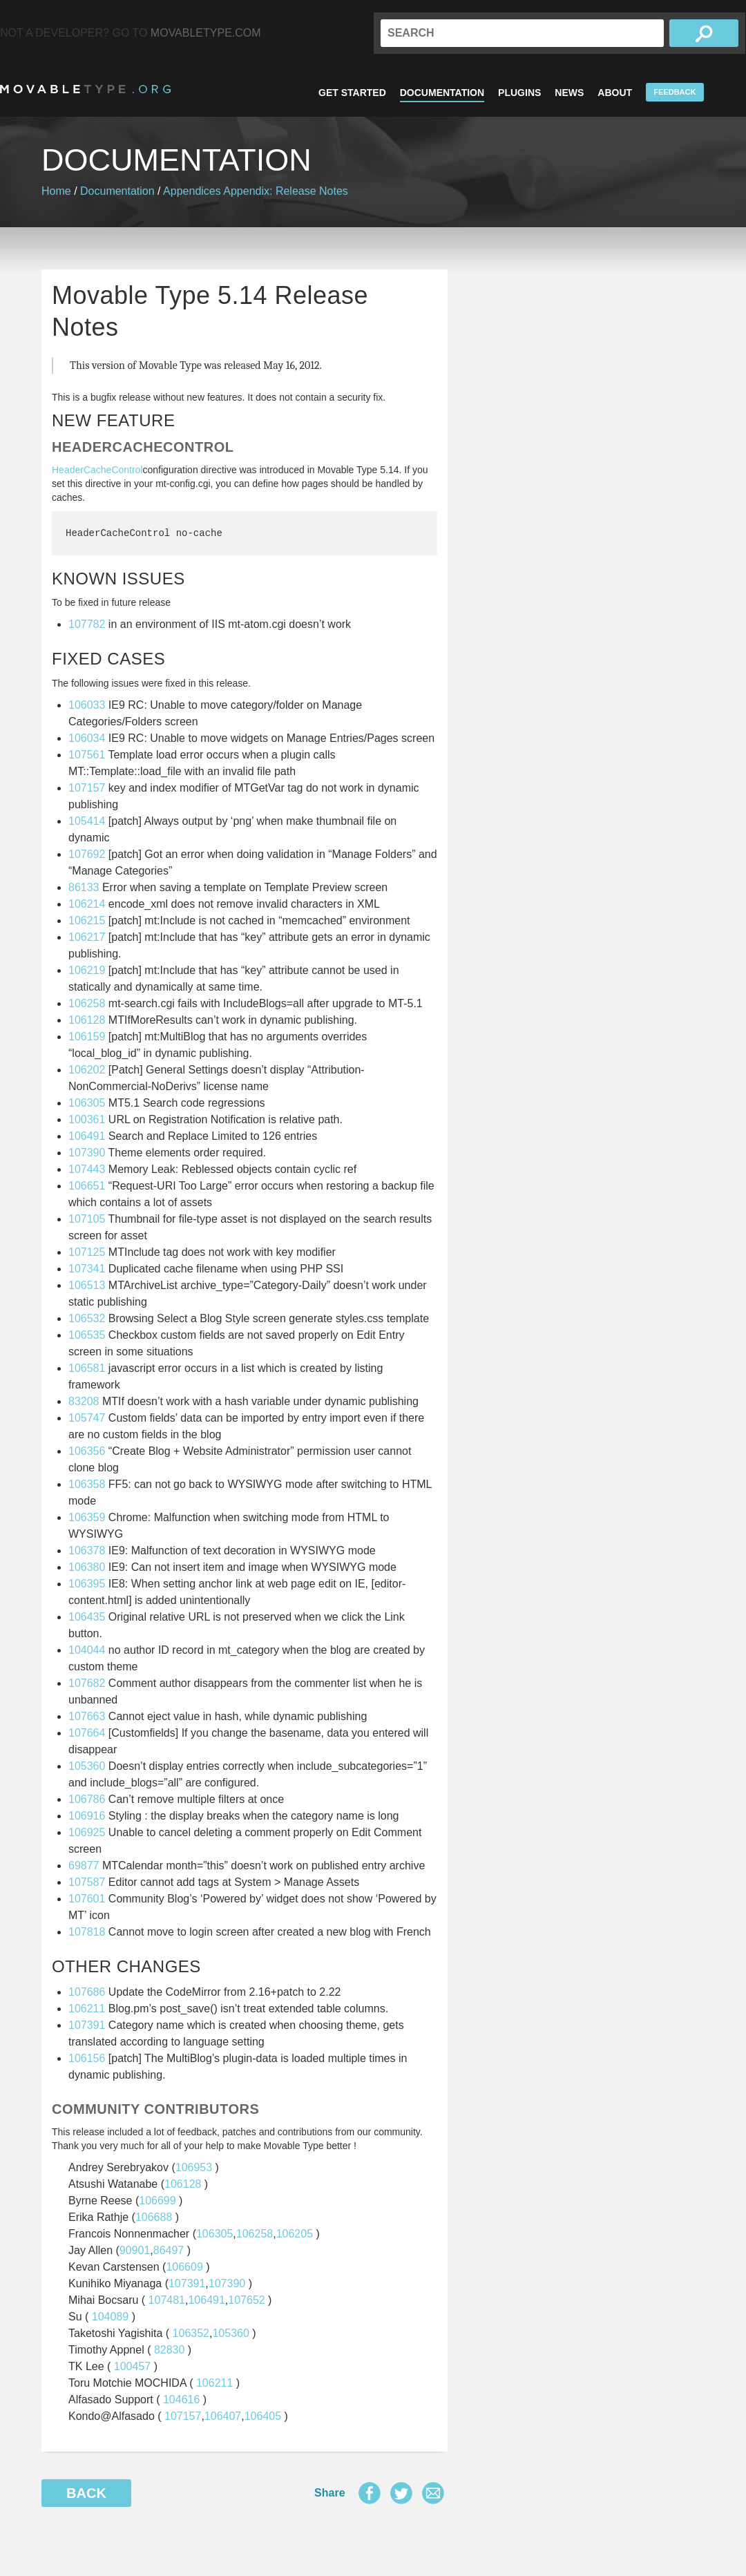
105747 (86, 1418)
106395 (86, 1584)
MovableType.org (85, 89)
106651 (86, 1186)
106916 (86, 1816)
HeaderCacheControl (97, 469)
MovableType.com (206, 33)
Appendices (192, 191)
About (614, 92)
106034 (86, 738)
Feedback (674, 92)
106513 (86, 1285)
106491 (86, 1136)
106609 (184, 2267)
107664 (86, 1733)
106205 (294, 2234)
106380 (86, 1567)
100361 (86, 1119)
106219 (86, 970)
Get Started (352, 92)
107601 (86, 1899)
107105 (86, 1219)
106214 (86, 904)
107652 (246, 2300)
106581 (86, 1368)
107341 (86, 1269)
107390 (86, 1152)
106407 (222, 2416)
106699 (157, 2200)
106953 (193, 2167)
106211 (86, 2008)
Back (86, 2493)
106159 (86, 1036)
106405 (263, 2416)
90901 (135, 2250)
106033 (86, 705)
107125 (86, 1252)
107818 (86, 1932)
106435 (86, 1617)
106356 (86, 1451)
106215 (86, 920)
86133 (83, 887)
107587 (86, 1882)
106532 (86, 1318)
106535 (86, 1335)
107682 (86, 1683)
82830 (169, 2350)
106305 (86, 1103)
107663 (86, 1716)
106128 (86, 1020)
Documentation (442, 92)
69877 (83, 1865)
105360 (86, 1766)
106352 (191, 2333)
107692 (86, 854)
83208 (83, 1401)
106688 (153, 2217)
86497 (168, 2250)
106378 (86, 1550)
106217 (86, 937)
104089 (110, 2316)
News (569, 92)
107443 (86, 1169)
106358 (86, 1484)
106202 (86, 1070)
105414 (86, 821)
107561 (86, 755)
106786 (86, 1799)
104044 (86, 1650)
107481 (167, 2300)
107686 (86, 1992)
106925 (86, 1832)
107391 (86, 2025)
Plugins (519, 92)
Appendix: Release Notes (285, 191)
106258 (86, 1003)
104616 (181, 2399)
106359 (86, 1517)
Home (56, 191)
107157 (86, 788)
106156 (86, 2058)
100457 (132, 2366)
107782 (86, 624)
